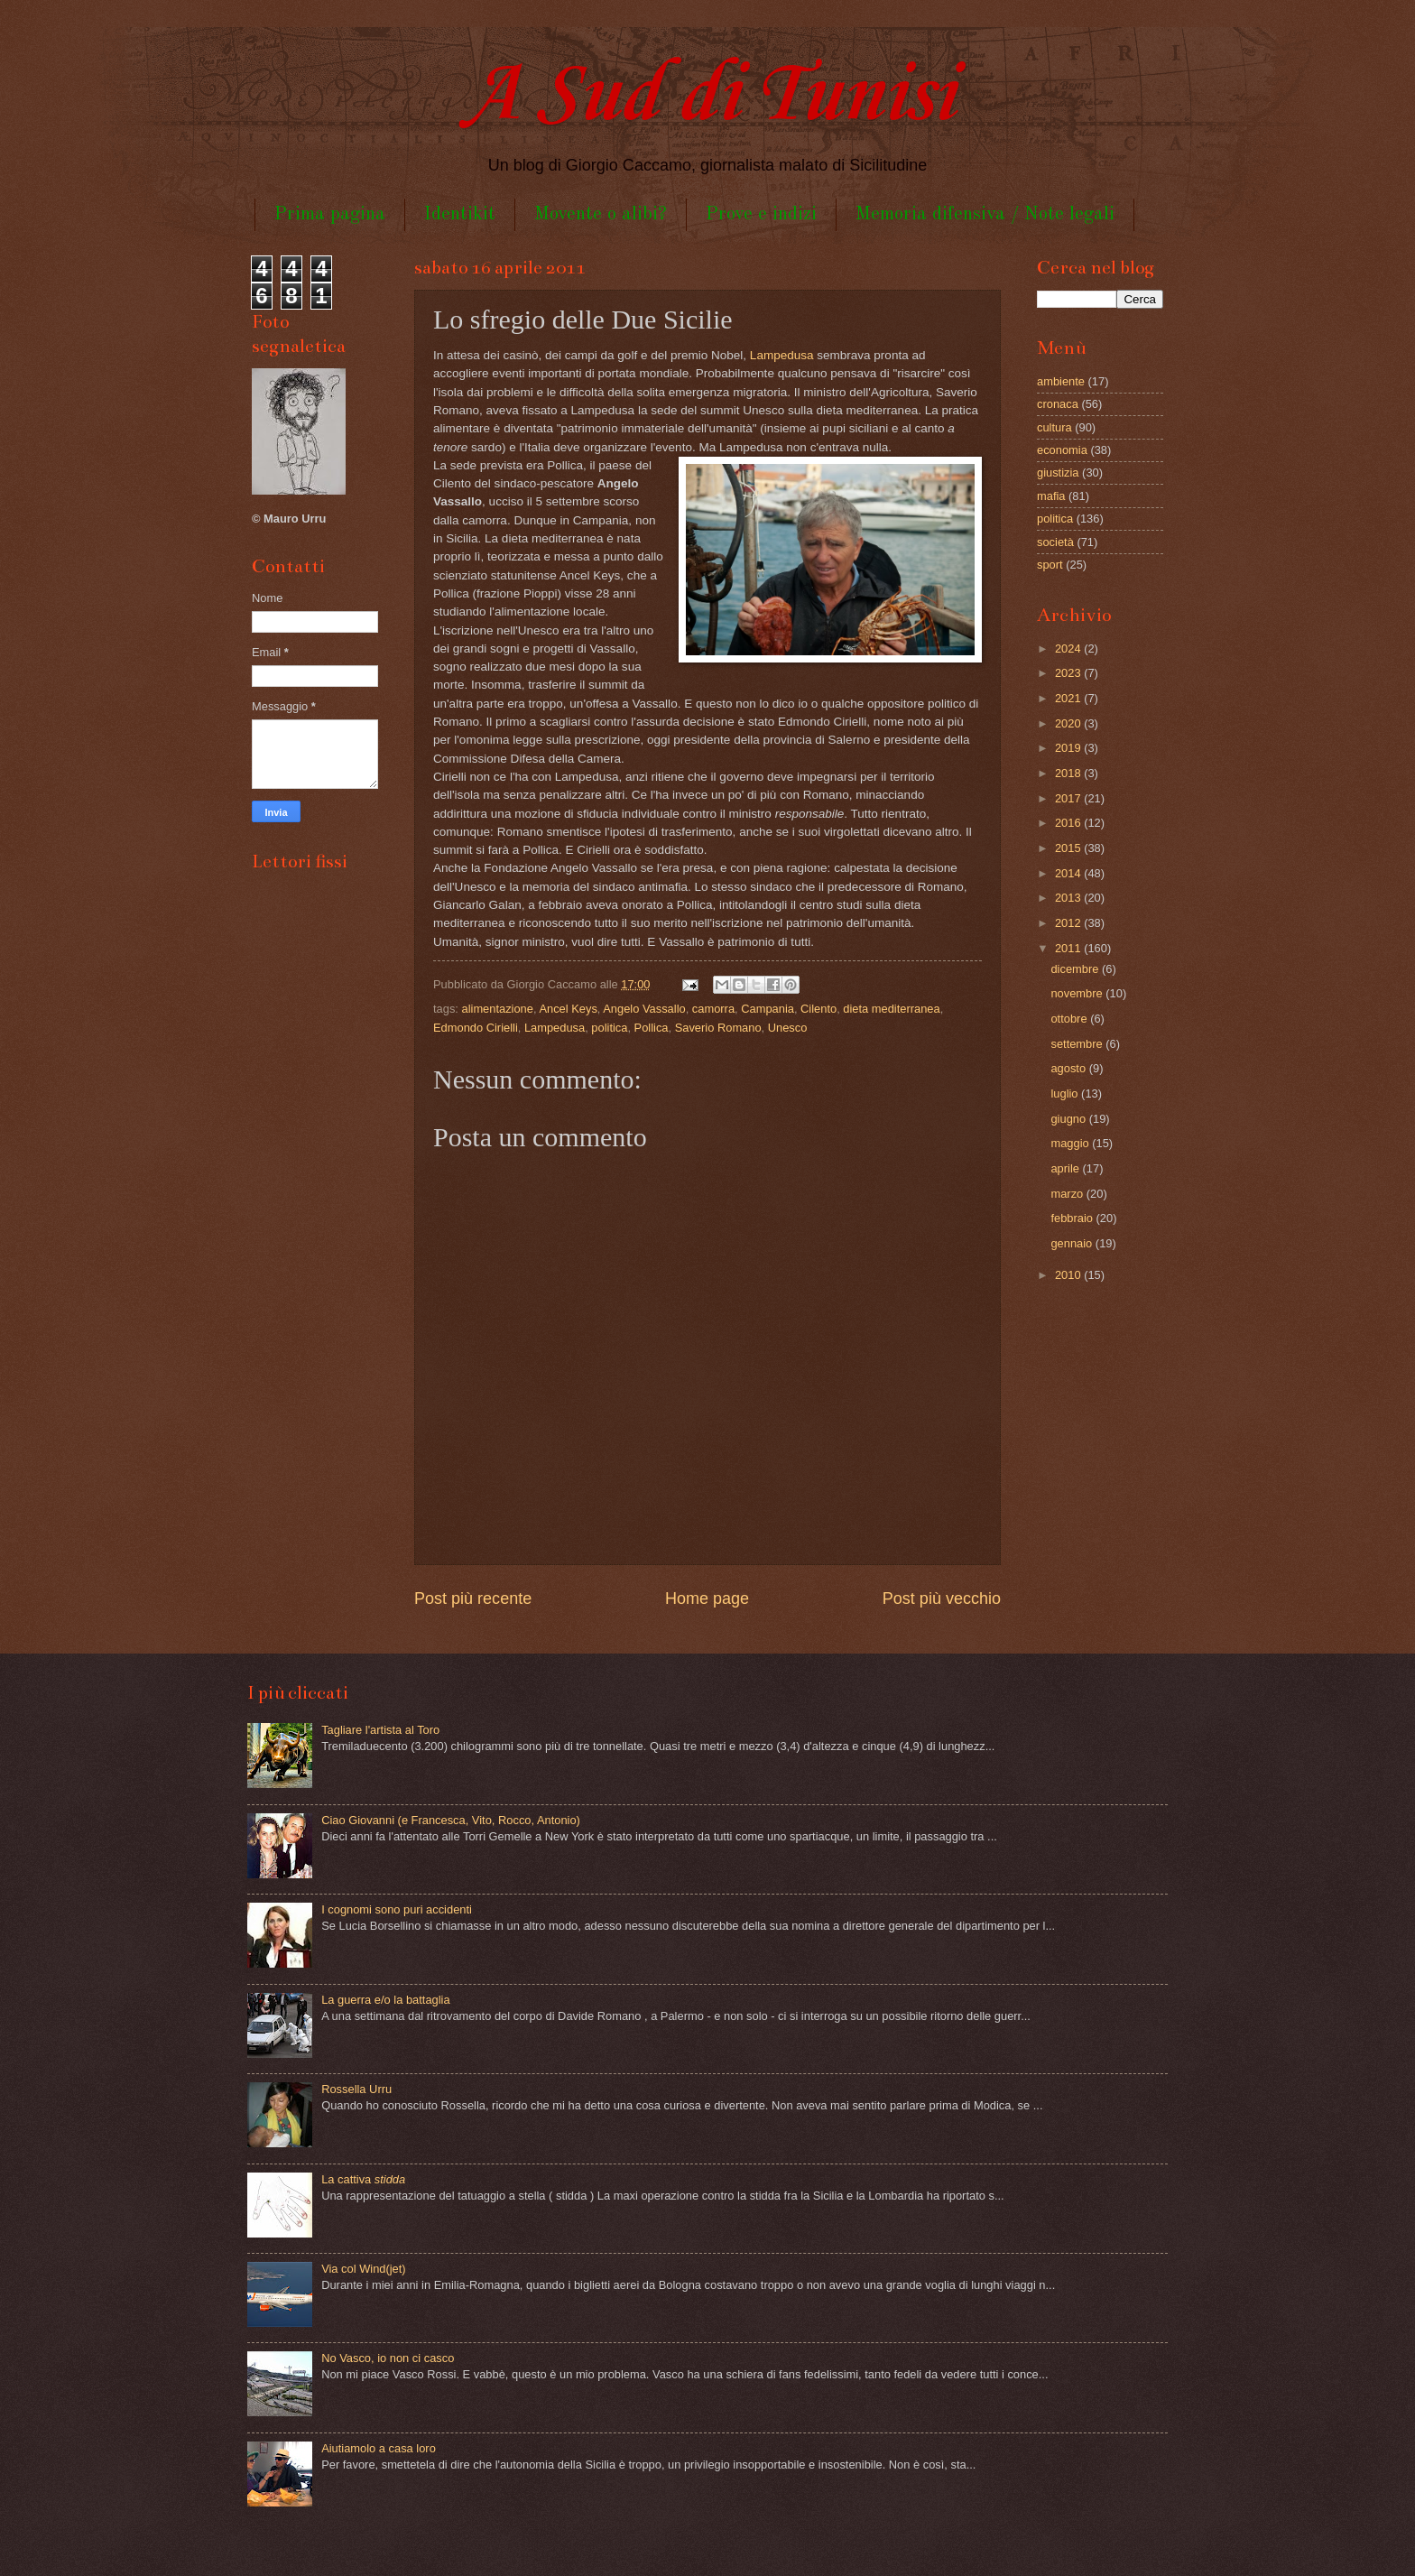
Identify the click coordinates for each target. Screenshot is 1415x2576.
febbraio (1073, 1218)
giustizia (1058, 472)
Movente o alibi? (600, 214)
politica (609, 1027)
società (1055, 542)
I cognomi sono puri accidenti (396, 1909)
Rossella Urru (356, 2089)
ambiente (1061, 381)
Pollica (651, 1027)
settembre (1077, 1044)
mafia (1051, 496)
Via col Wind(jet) (363, 2268)
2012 (1069, 923)
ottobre (1070, 1018)
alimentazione (497, 1008)
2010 (1069, 1275)
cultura (1054, 427)
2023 (1069, 673)
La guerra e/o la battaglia (385, 1999)
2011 (1069, 948)
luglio (1065, 1093)
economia (1062, 450)
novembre (1077, 993)
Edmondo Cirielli (475, 1027)
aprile (1066, 1168)
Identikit (459, 214)
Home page (707, 1598)
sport (1050, 564)
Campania (767, 1008)
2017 (1069, 798)
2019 (1069, 748)
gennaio (1072, 1243)
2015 (1069, 848)
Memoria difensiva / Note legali (984, 214)
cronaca (1057, 404)
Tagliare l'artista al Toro (380, 1730)
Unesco (788, 1027)
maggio (1071, 1143)
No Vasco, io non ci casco (387, 2358)
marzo (1068, 1193)
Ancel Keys (568, 1008)
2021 (1069, 698)
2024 (1069, 648)
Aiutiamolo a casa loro (378, 2448)
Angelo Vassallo (644, 1008)
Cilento (818, 1008)
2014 (1069, 873)
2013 (1069, 897)
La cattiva (363, 2179)
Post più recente (473, 1598)
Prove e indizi (761, 214)
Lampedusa (782, 355)
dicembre (1076, 969)
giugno (1069, 1119)
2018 (1069, 773)
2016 (1069, 822)
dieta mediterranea (891, 1008)
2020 (1069, 723)
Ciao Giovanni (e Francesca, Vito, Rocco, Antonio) (450, 1820)
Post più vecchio (942, 1598)
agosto (1069, 1068)
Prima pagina (329, 214)
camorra (713, 1008)
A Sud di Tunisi (707, 96)
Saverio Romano (718, 1027)
